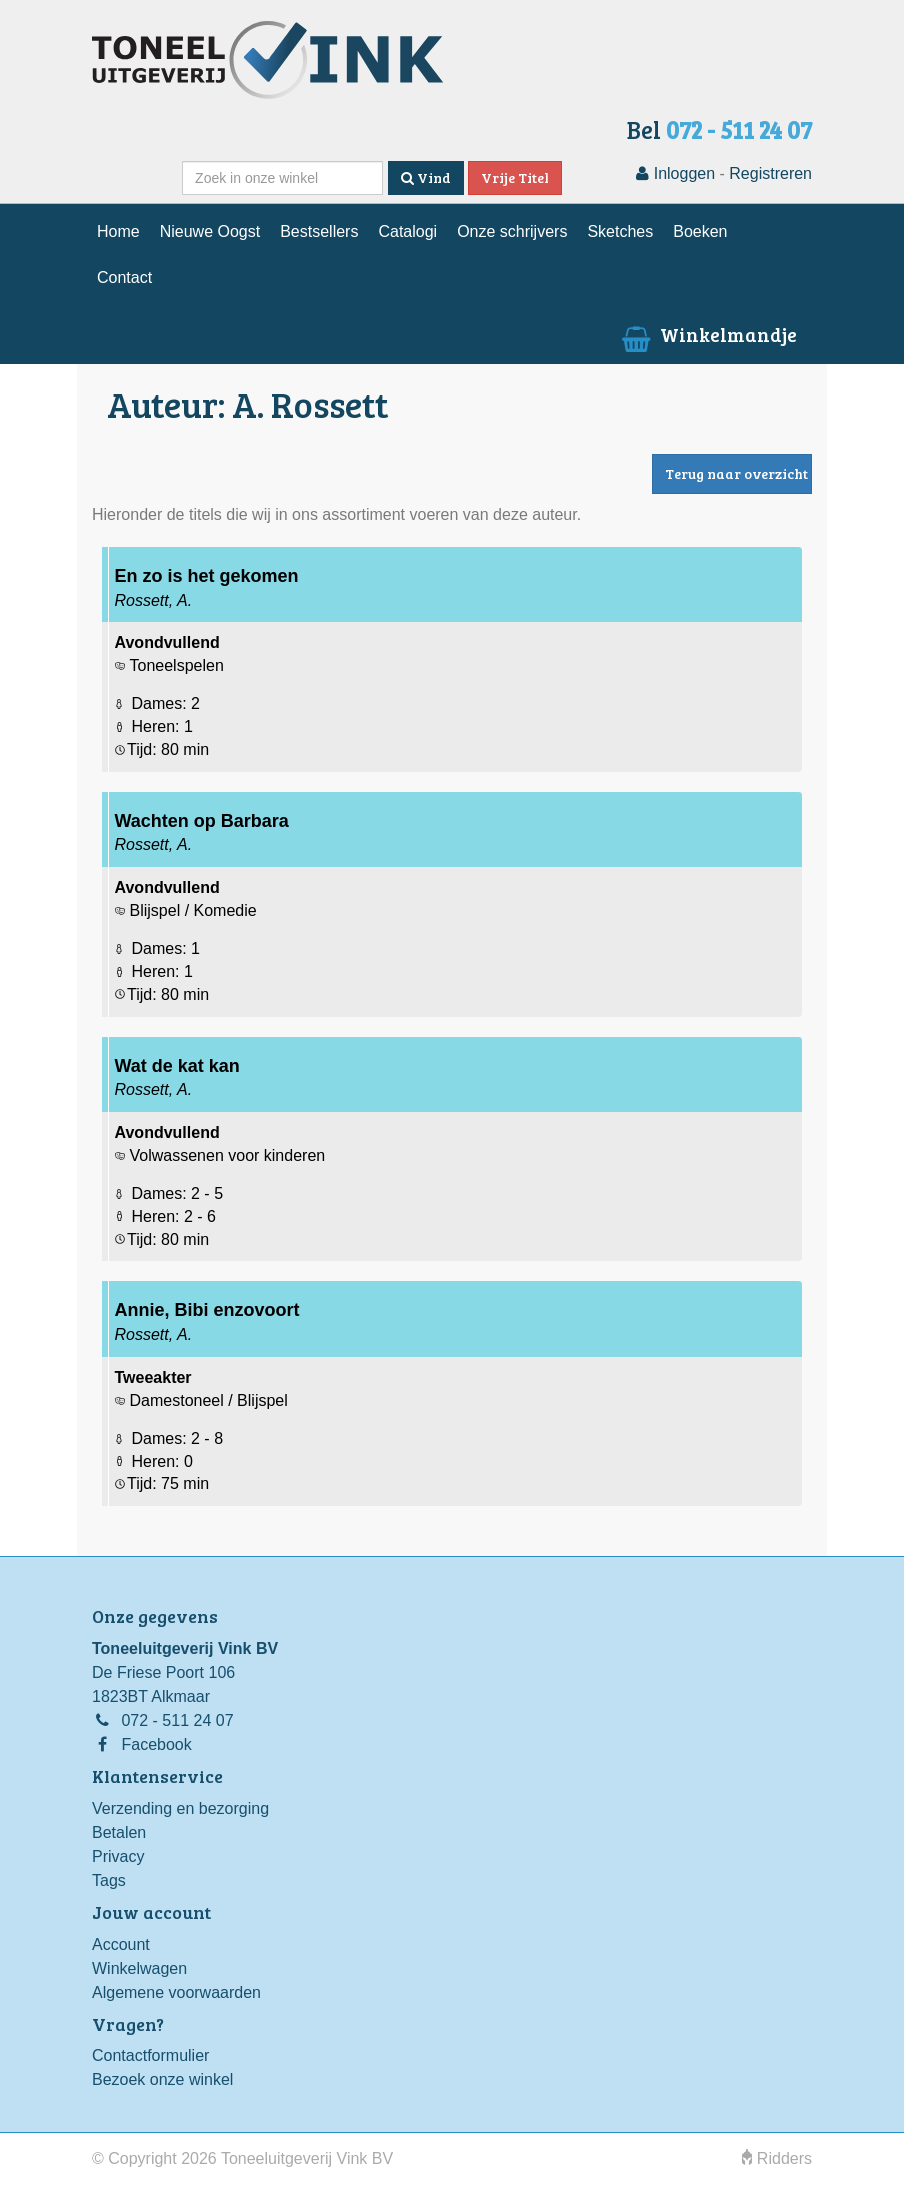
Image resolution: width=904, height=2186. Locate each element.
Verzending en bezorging (180, 1808)
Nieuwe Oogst (210, 231)
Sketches (620, 231)
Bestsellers (319, 231)
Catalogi (407, 231)
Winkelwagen (139, 1968)
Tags (109, 1880)
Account (121, 1944)
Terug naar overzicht (736, 473)
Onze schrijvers (512, 231)
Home (118, 231)
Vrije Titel (515, 177)
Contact (124, 277)
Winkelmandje (707, 334)
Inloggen (675, 173)
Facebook (156, 1744)
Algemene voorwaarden (176, 1992)
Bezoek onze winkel (162, 2079)
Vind (426, 177)
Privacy (118, 1856)
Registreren (770, 173)
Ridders (777, 2158)
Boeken (700, 231)
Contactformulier (150, 2055)
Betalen (119, 1832)
